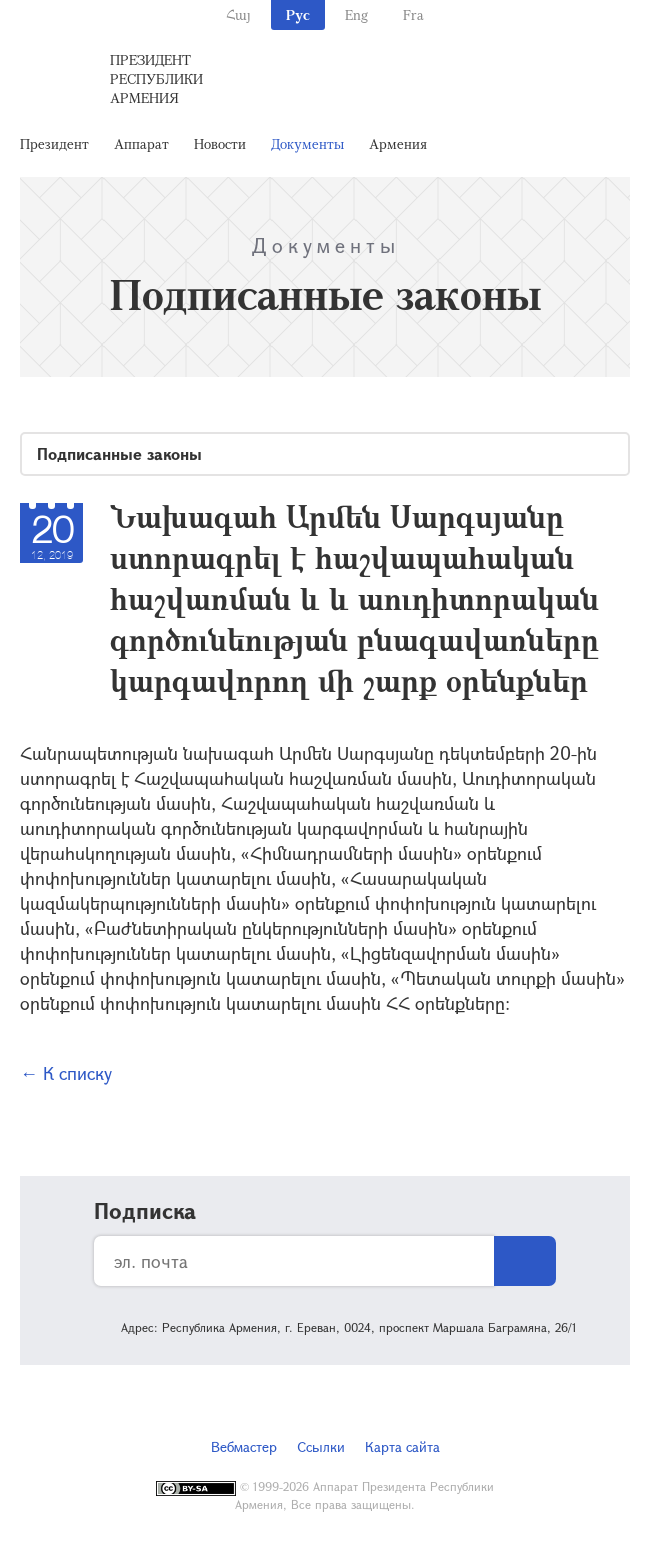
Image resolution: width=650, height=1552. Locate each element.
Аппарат (141, 143)
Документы (307, 143)
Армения (398, 143)
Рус (298, 14)
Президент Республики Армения (156, 78)
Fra (413, 14)
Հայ (238, 14)
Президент (54, 143)
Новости (220, 143)
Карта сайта (402, 1446)
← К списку (66, 1073)
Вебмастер (244, 1446)
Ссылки (321, 1446)
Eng (356, 14)
